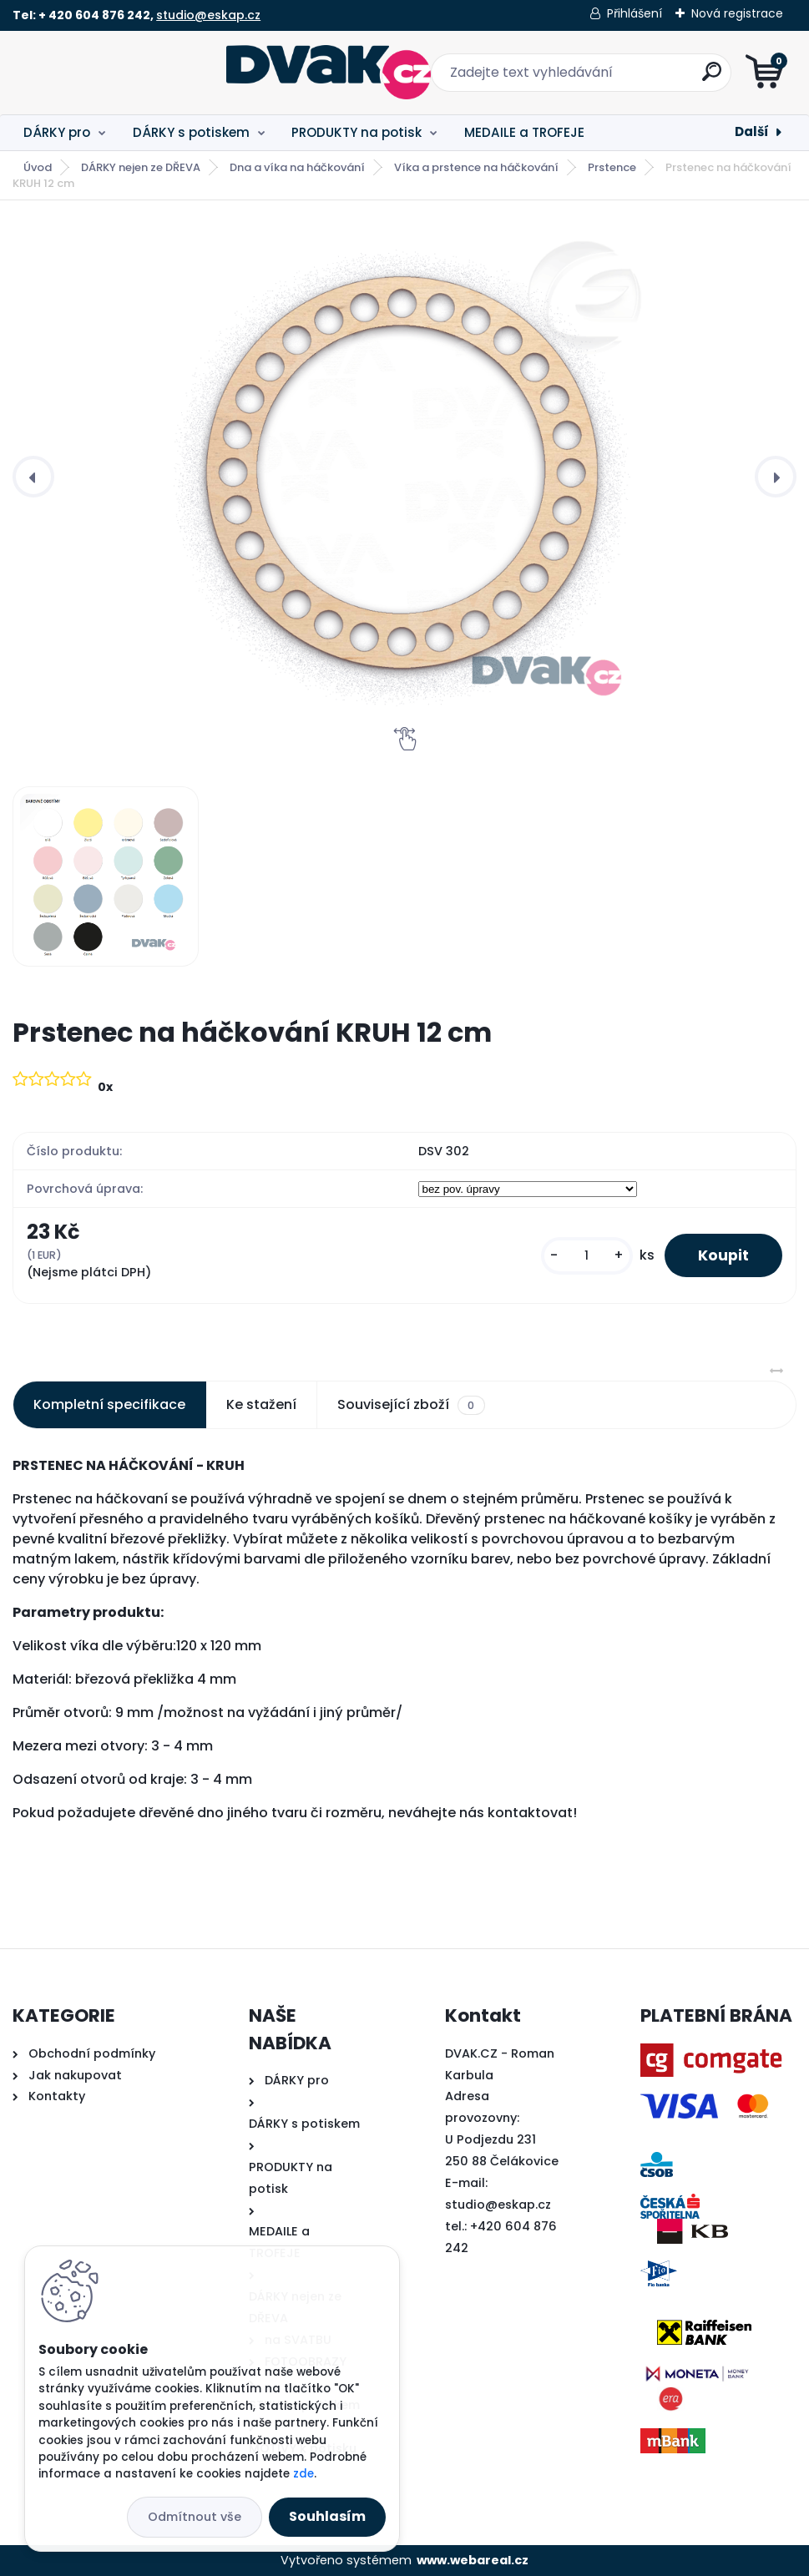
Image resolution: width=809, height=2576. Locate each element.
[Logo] (115, 72)
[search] (604, 78)
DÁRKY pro (56, 132)
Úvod (37, 167)
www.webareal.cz (472, 2560)
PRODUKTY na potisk (356, 132)
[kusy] (587, 1256)
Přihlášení (634, 13)
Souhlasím (327, 2516)
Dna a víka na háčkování (297, 167)
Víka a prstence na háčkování (476, 167)
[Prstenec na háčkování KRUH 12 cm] (404, 476)
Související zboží (410, 1405)
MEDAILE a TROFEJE (524, 132)
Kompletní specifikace (109, 1404)
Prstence (612, 167)
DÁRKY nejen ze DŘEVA (140, 167)
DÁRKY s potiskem (191, 132)
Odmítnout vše (194, 2516)
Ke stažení (261, 1404)
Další (752, 131)
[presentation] (33, 477)
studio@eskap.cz (208, 15)
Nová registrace (737, 13)
